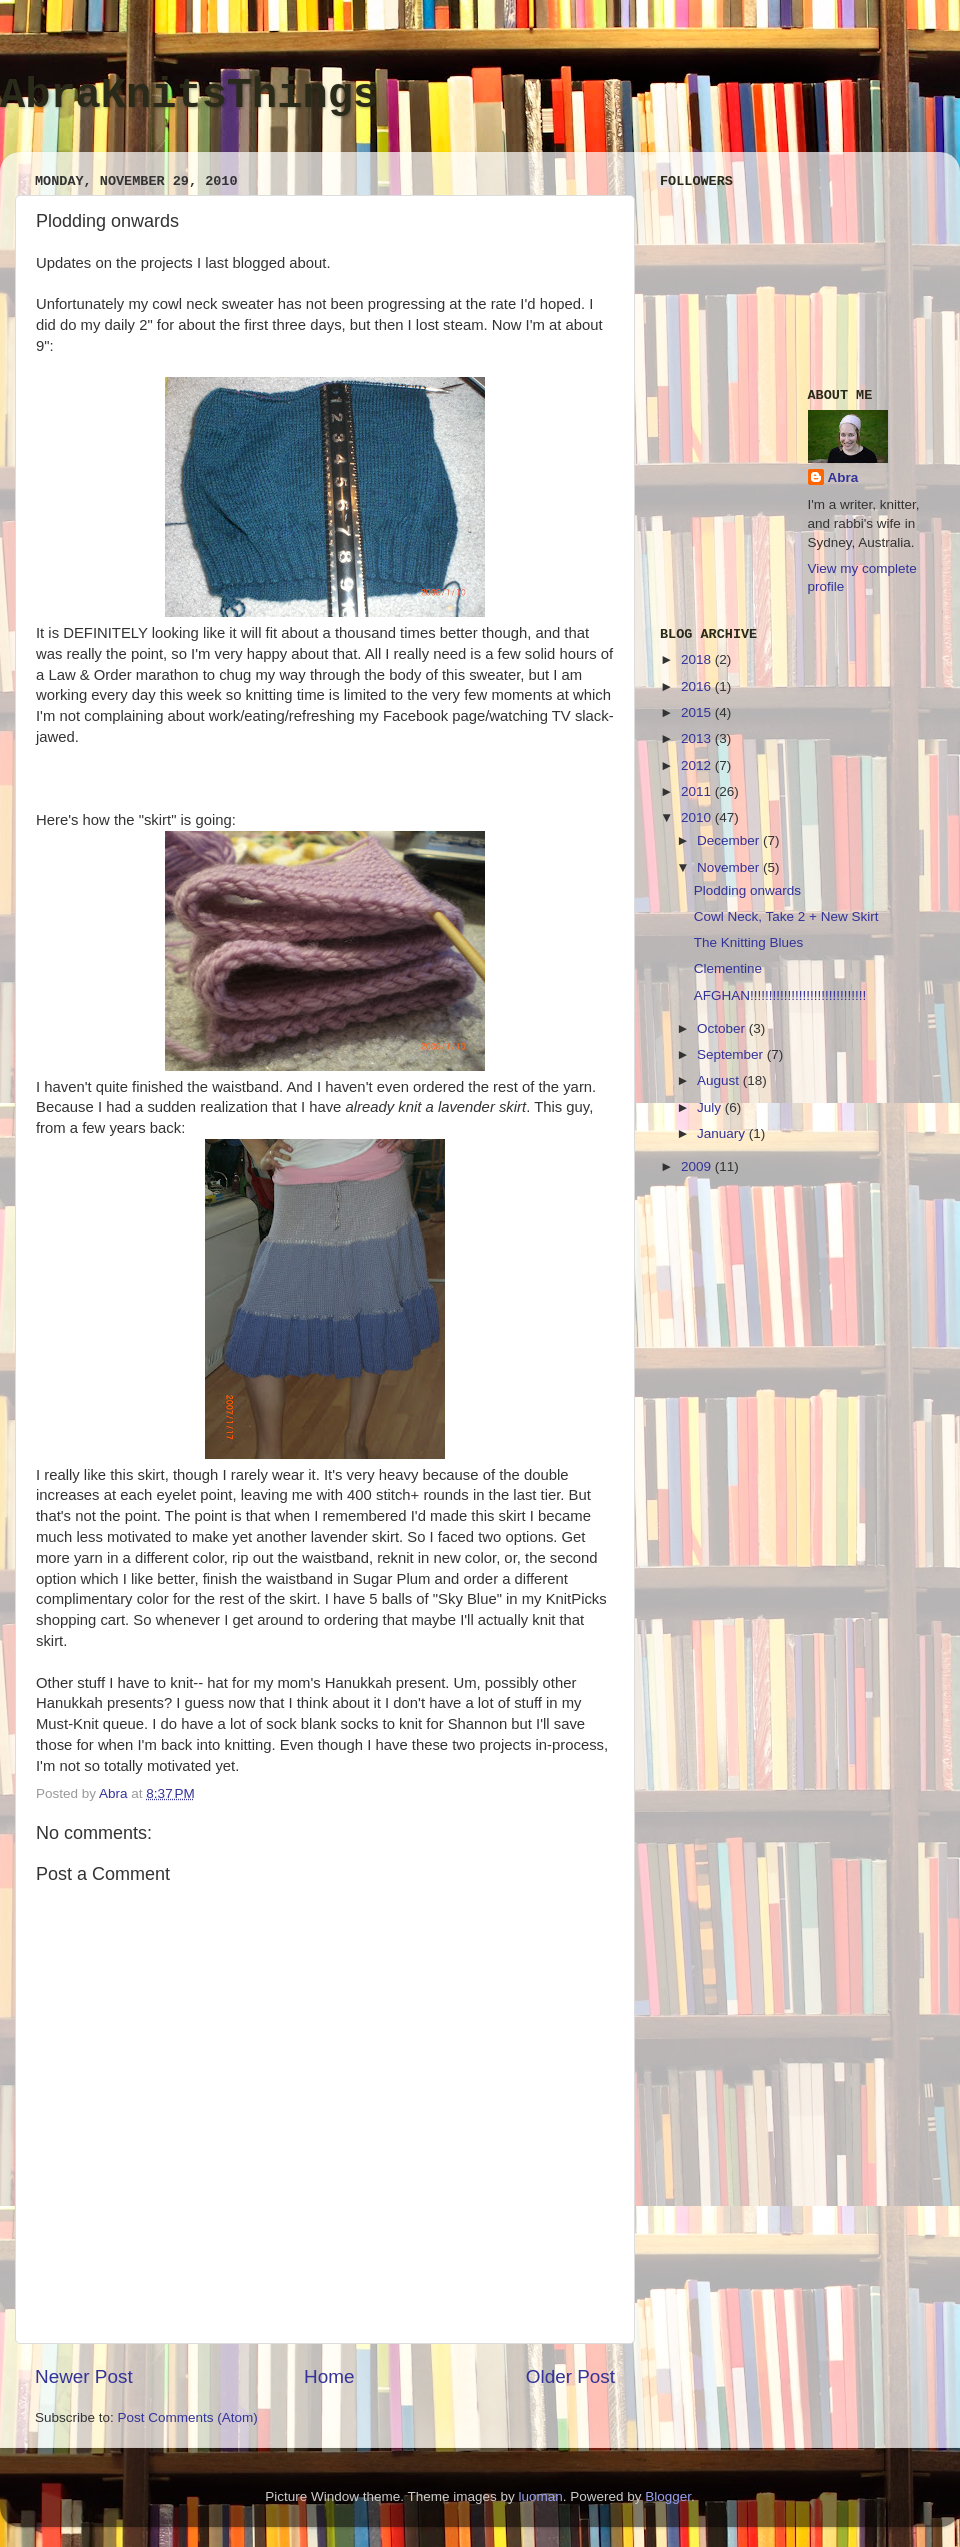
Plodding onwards (747, 890)
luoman (540, 2496)
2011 (698, 791)
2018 (698, 659)
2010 (698, 817)
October (723, 1028)
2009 (698, 1166)
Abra (843, 477)
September (732, 1054)
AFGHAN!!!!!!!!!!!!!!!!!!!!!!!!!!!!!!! (780, 995)
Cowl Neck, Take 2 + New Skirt (786, 916)
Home (329, 2376)
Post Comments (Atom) (188, 2417)
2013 (698, 738)
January (723, 1133)
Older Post (570, 2376)
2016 (698, 686)
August (720, 1080)
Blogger (668, 2496)
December (730, 840)
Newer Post (84, 2376)
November (730, 867)
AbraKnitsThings (189, 96)
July (711, 1107)
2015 (698, 712)
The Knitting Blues (749, 942)
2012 (698, 765)
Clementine (728, 968)
